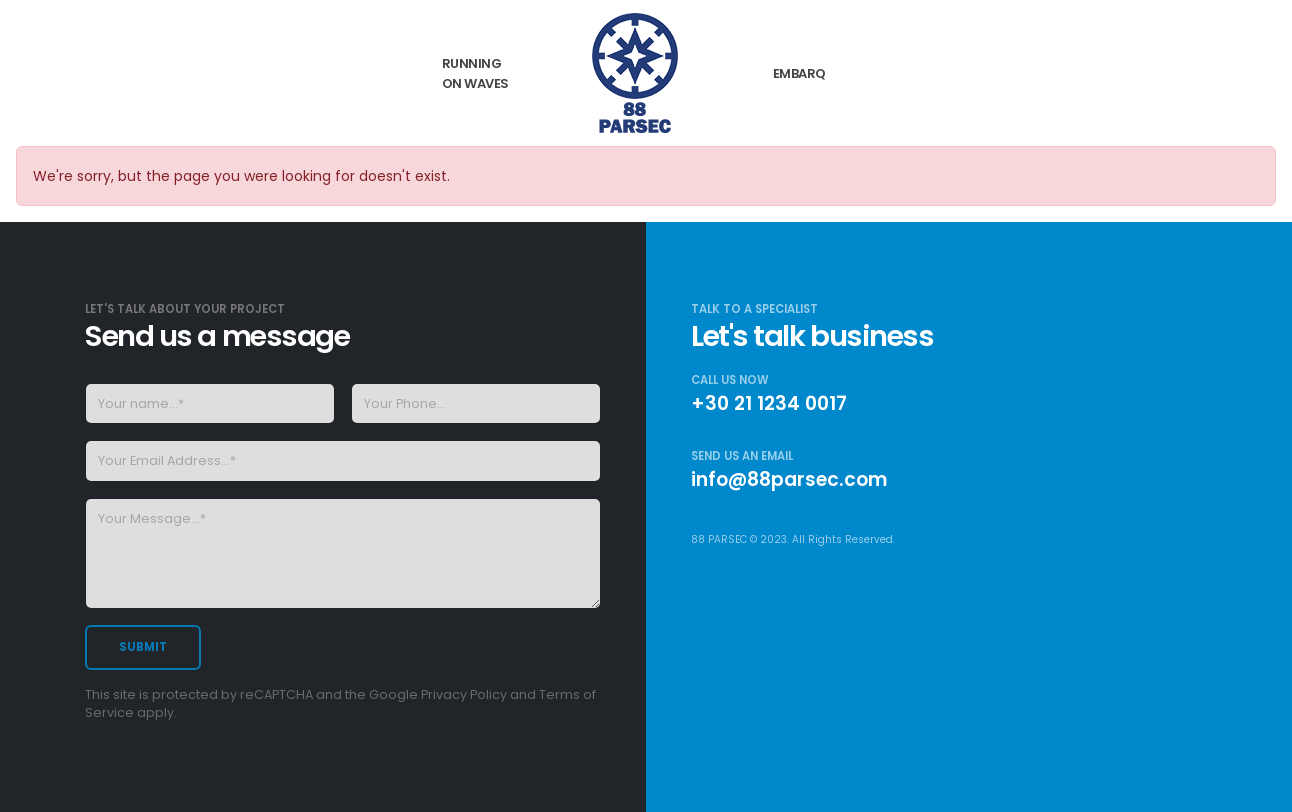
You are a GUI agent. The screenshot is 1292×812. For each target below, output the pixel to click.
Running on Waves (475, 73)
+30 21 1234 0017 (769, 403)
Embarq (799, 73)
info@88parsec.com (789, 479)
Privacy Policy (464, 694)
